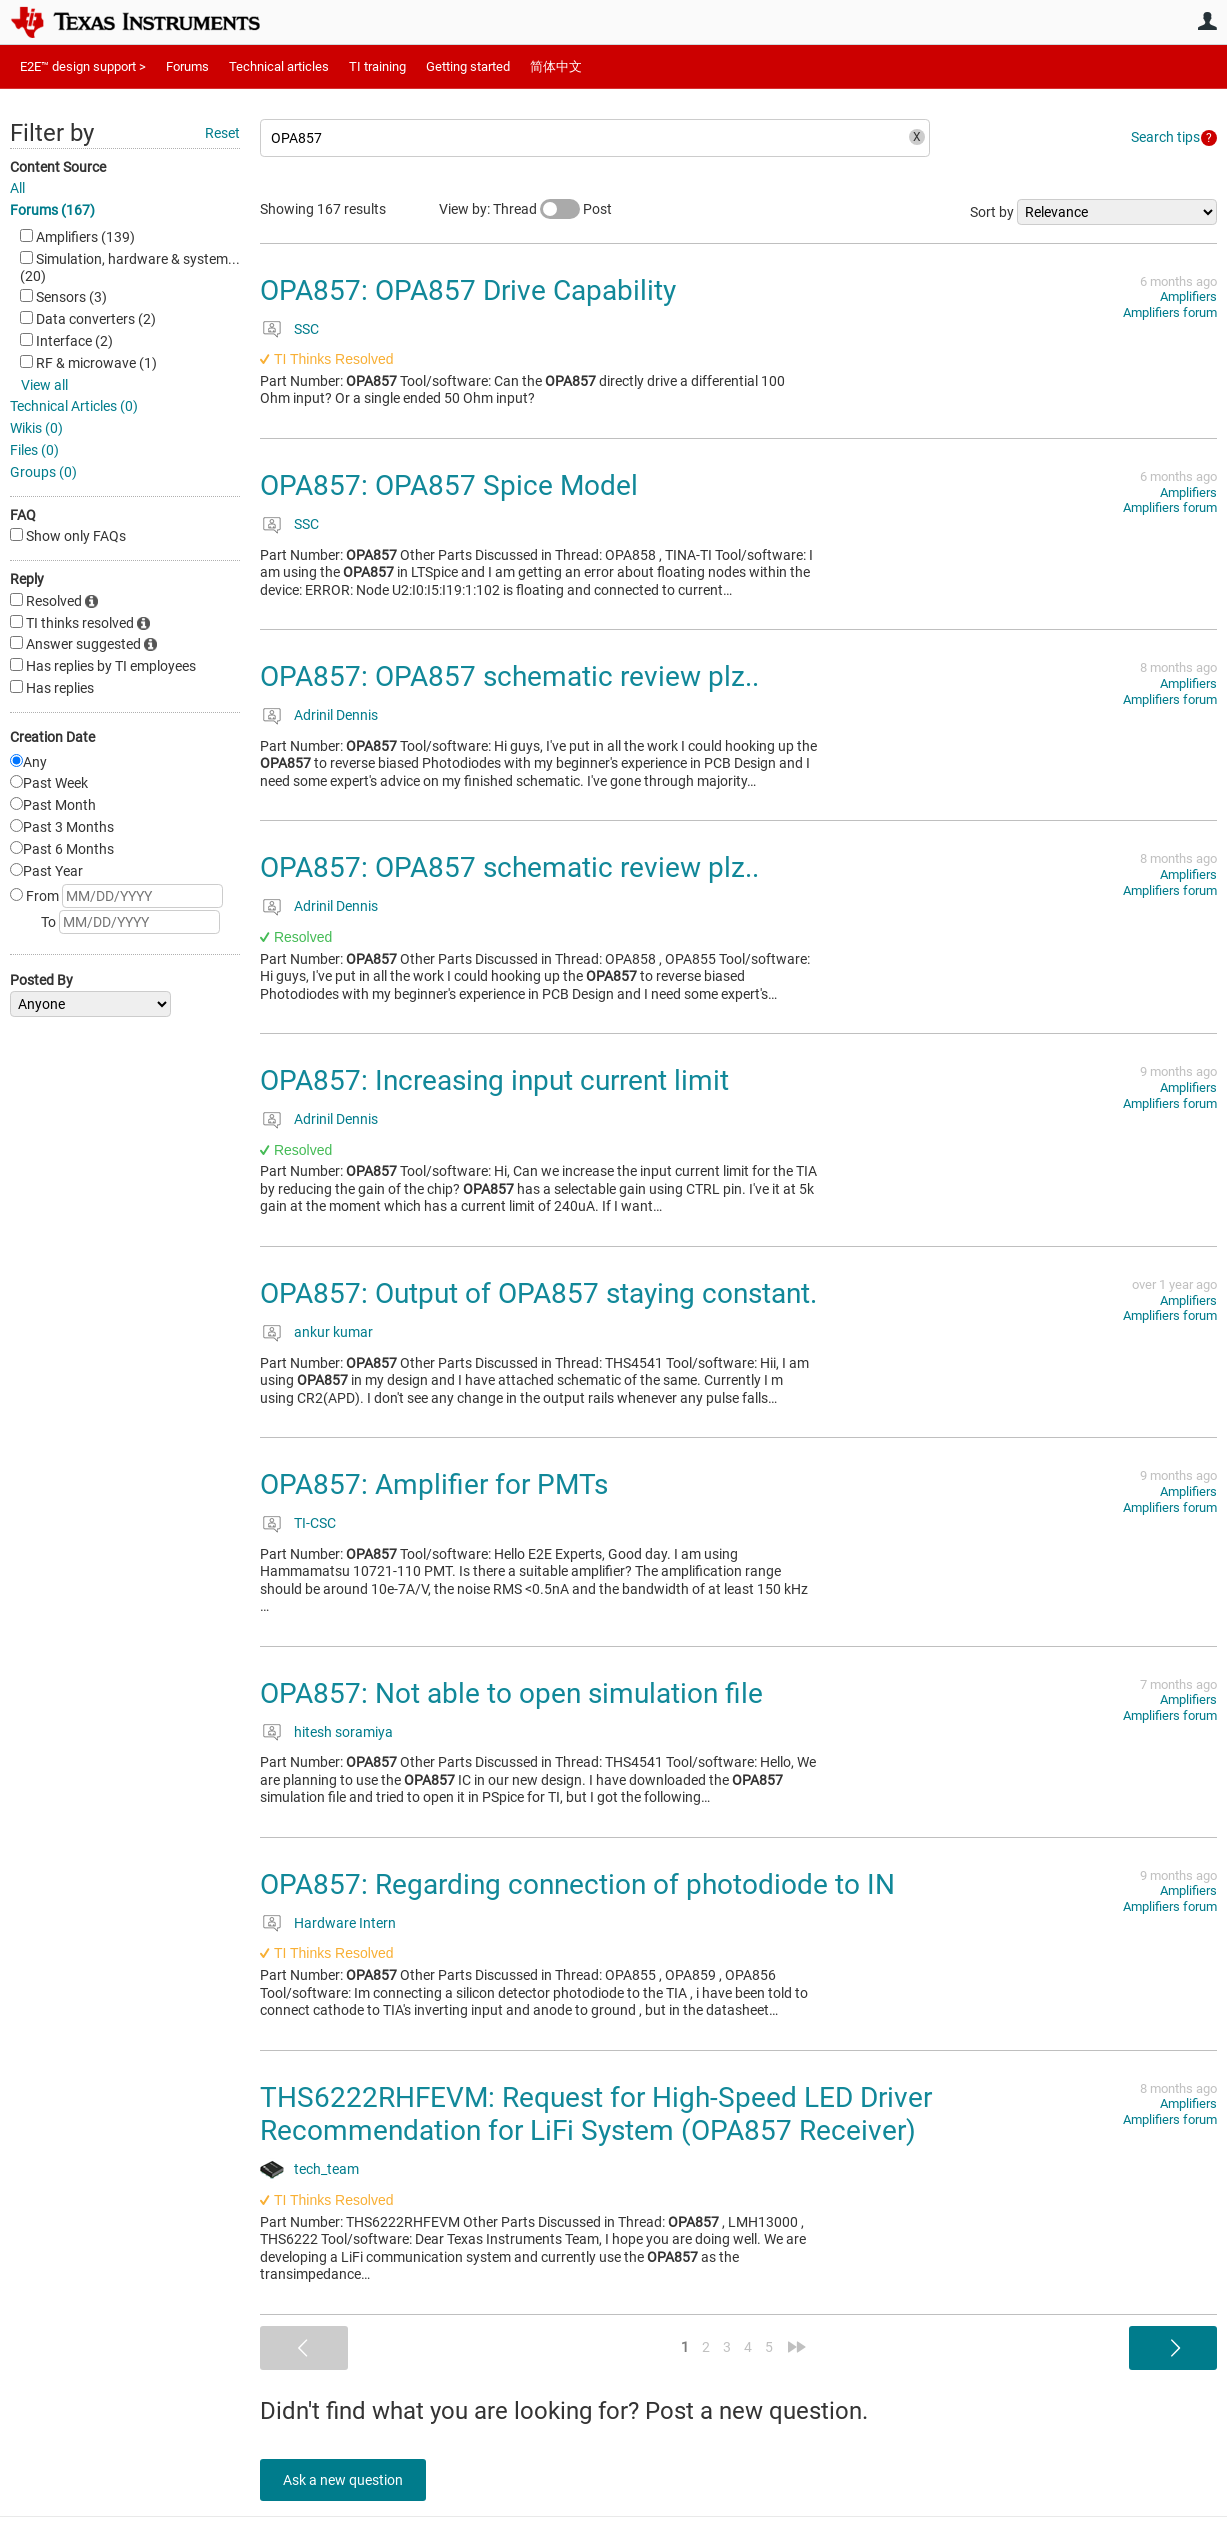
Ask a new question (350, 2480)
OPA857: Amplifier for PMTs (434, 1484)
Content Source (58, 167)
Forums (187, 66)
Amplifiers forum (1170, 312)
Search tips (1165, 137)
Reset (222, 133)
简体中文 (556, 66)
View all (44, 385)
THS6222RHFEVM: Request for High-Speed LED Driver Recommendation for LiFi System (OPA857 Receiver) (596, 2114)
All (17, 188)
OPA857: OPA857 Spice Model (449, 485)
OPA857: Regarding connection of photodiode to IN (577, 1884)
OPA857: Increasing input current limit (494, 1080)
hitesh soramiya (343, 1732)
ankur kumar (333, 1332)
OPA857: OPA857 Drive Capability (468, 290)
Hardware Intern (345, 1923)
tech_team (326, 2169)
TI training (377, 66)
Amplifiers (1188, 296)
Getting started (468, 66)
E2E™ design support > (83, 66)
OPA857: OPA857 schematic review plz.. (509, 676)
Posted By (41, 980)
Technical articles (279, 66)
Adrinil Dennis (336, 715)
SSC (306, 329)
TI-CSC (315, 1523)
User (1207, 21)
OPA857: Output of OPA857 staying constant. (538, 1293)
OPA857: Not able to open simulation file (511, 1693)
